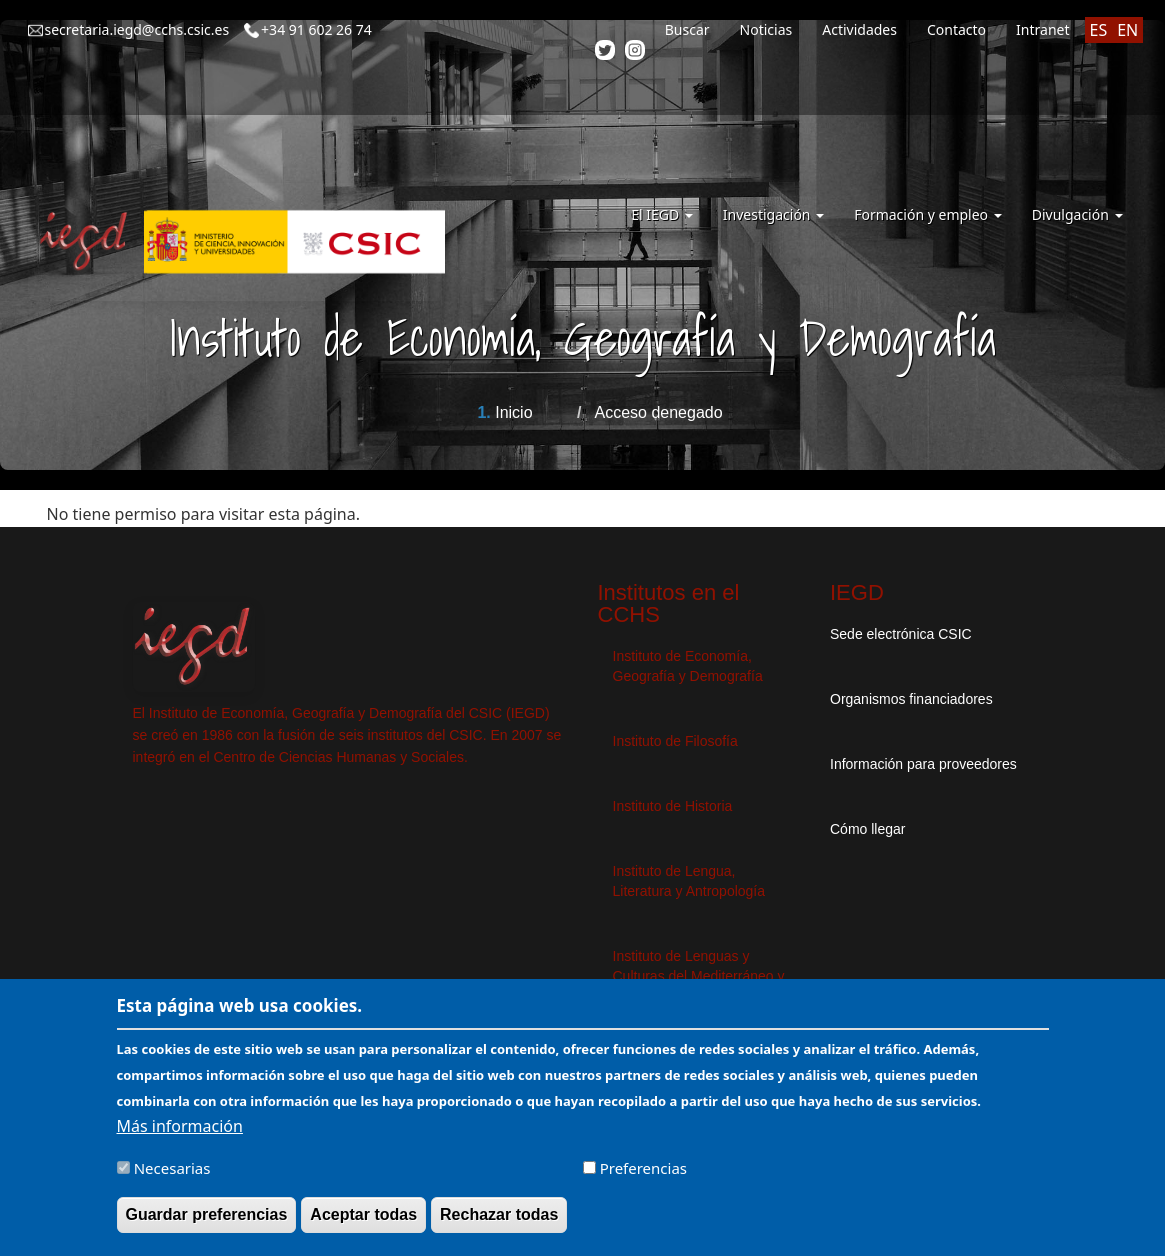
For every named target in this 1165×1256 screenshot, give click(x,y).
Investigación (773, 214)
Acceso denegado (658, 412)
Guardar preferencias (207, 1224)
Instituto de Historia (673, 806)
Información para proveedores (923, 764)
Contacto (956, 29)
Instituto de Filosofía (675, 741)
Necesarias (172, 1178)
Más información (180, 1136)
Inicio (513, 412)
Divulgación (1077, 214)
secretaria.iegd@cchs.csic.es (137, 29)
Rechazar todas (499, 1224)
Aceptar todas (363, 1224)
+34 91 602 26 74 (316, 29)
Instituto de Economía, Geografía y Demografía (688, 666)
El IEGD (662, 214)
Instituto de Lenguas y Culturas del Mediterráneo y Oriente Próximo (699, 976)
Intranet (1042, 29)
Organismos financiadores (911, 699)
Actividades (859, 29)
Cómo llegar (867, 829)
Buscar (687, 29)
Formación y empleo (928, 214)
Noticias (766, 29)
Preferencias (643, 1178)
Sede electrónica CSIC (901, 634)
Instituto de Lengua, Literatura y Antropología (689, 881)
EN (1127, 30)
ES (1099, 30)
